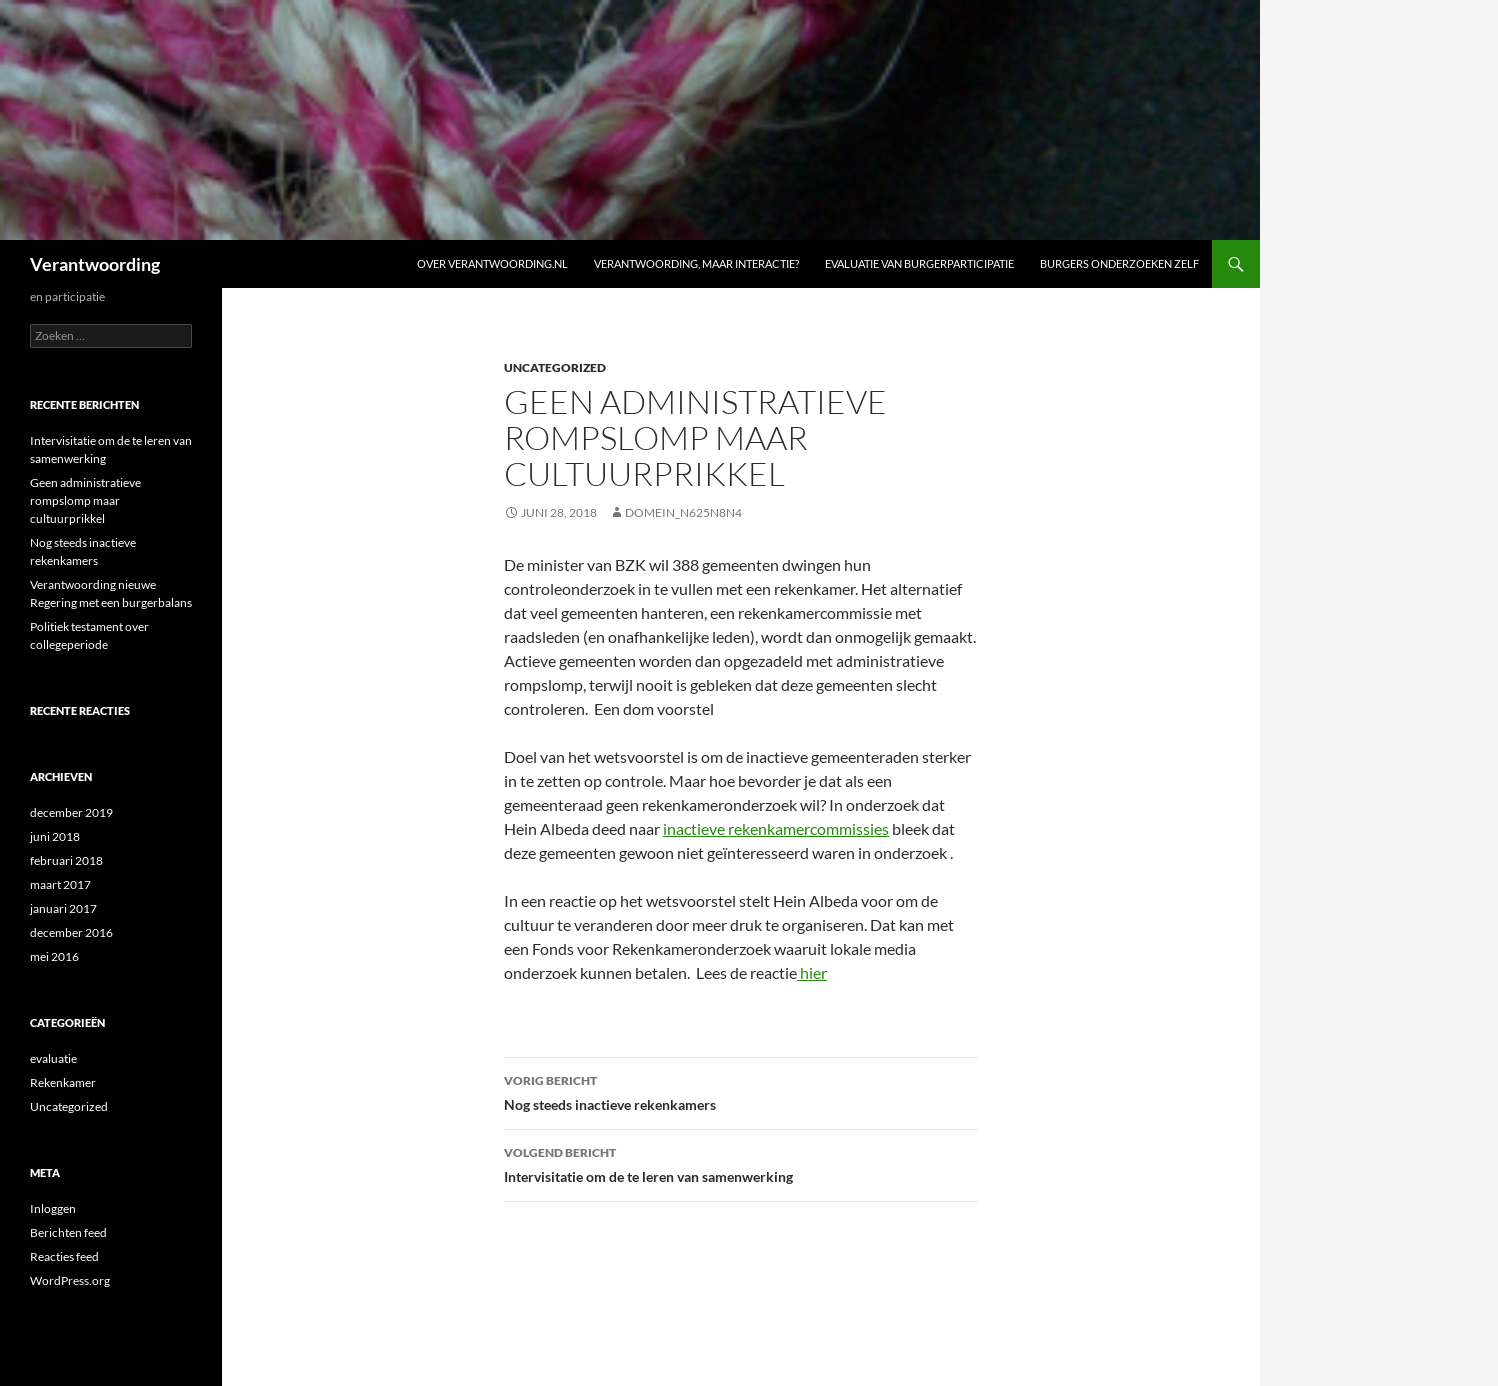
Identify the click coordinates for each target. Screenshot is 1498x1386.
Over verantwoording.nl (492, 263)
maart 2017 (60, 884)
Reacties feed (64, 1256)
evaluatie (53, 1058)
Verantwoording (95, 264)
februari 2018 (66, 860)
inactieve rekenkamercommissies (776, 828)
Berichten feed (68, 1232)
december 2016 (71, 932)
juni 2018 (55, 836)
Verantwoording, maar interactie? (696, 263)
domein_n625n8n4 (683, 512)
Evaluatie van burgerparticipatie (919, 263)
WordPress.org (70, 1280)
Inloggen (53, 1208)
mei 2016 (54, 956)
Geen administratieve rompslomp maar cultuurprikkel (85, 500)
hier (812, 972)
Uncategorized (555, 367)
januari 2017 (63, 908)
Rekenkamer (63, 1082)
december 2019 (71, 812)
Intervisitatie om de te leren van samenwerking (741, 1163)
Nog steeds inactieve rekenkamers (741, 1091)
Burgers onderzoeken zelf (1119, 263)
